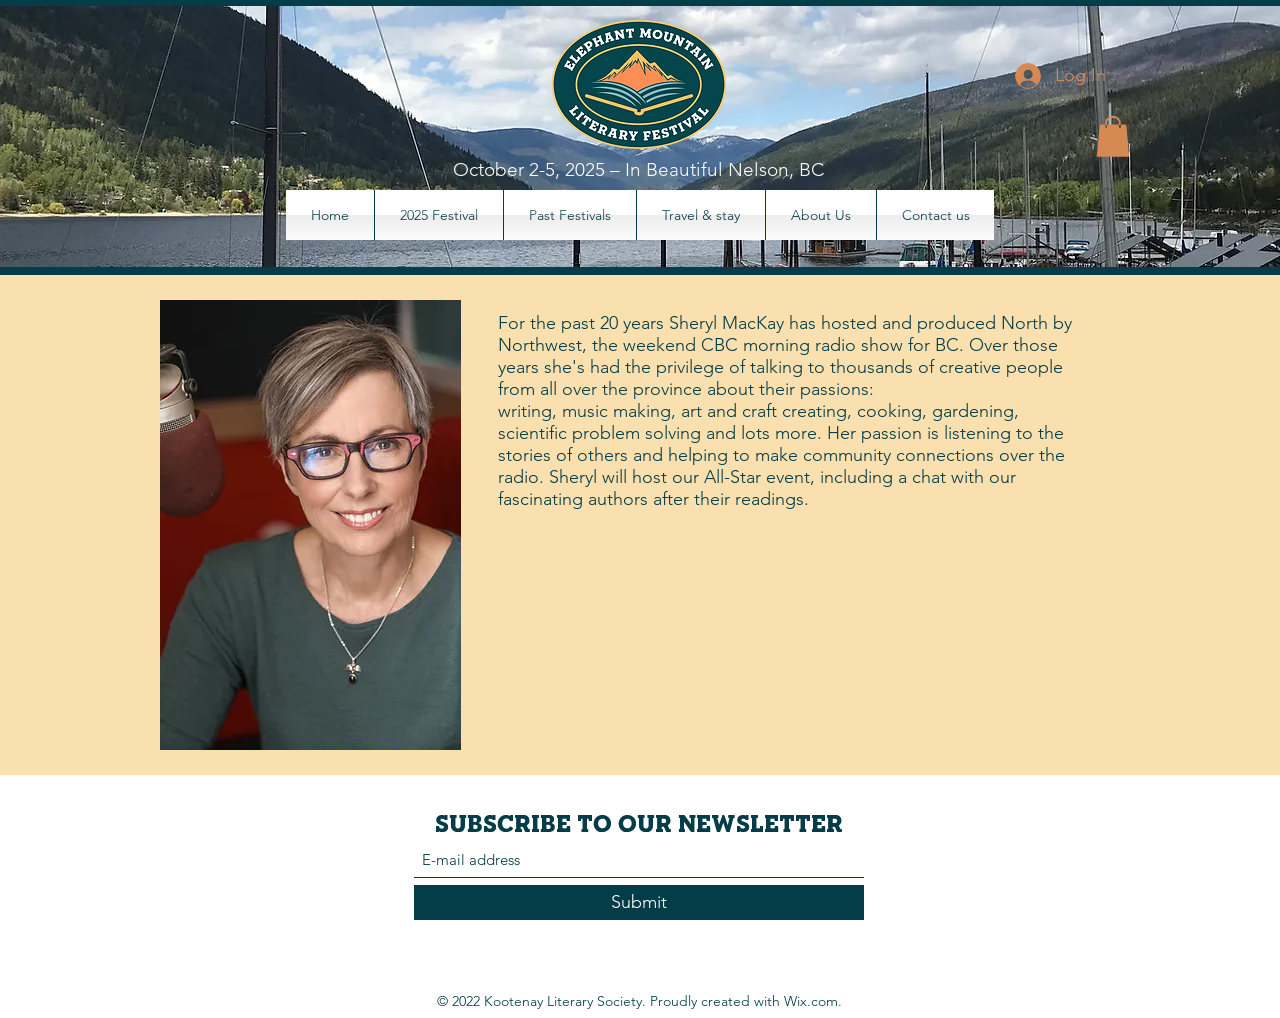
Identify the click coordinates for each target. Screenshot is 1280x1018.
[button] (1113, 136)
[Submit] (639, 902)
